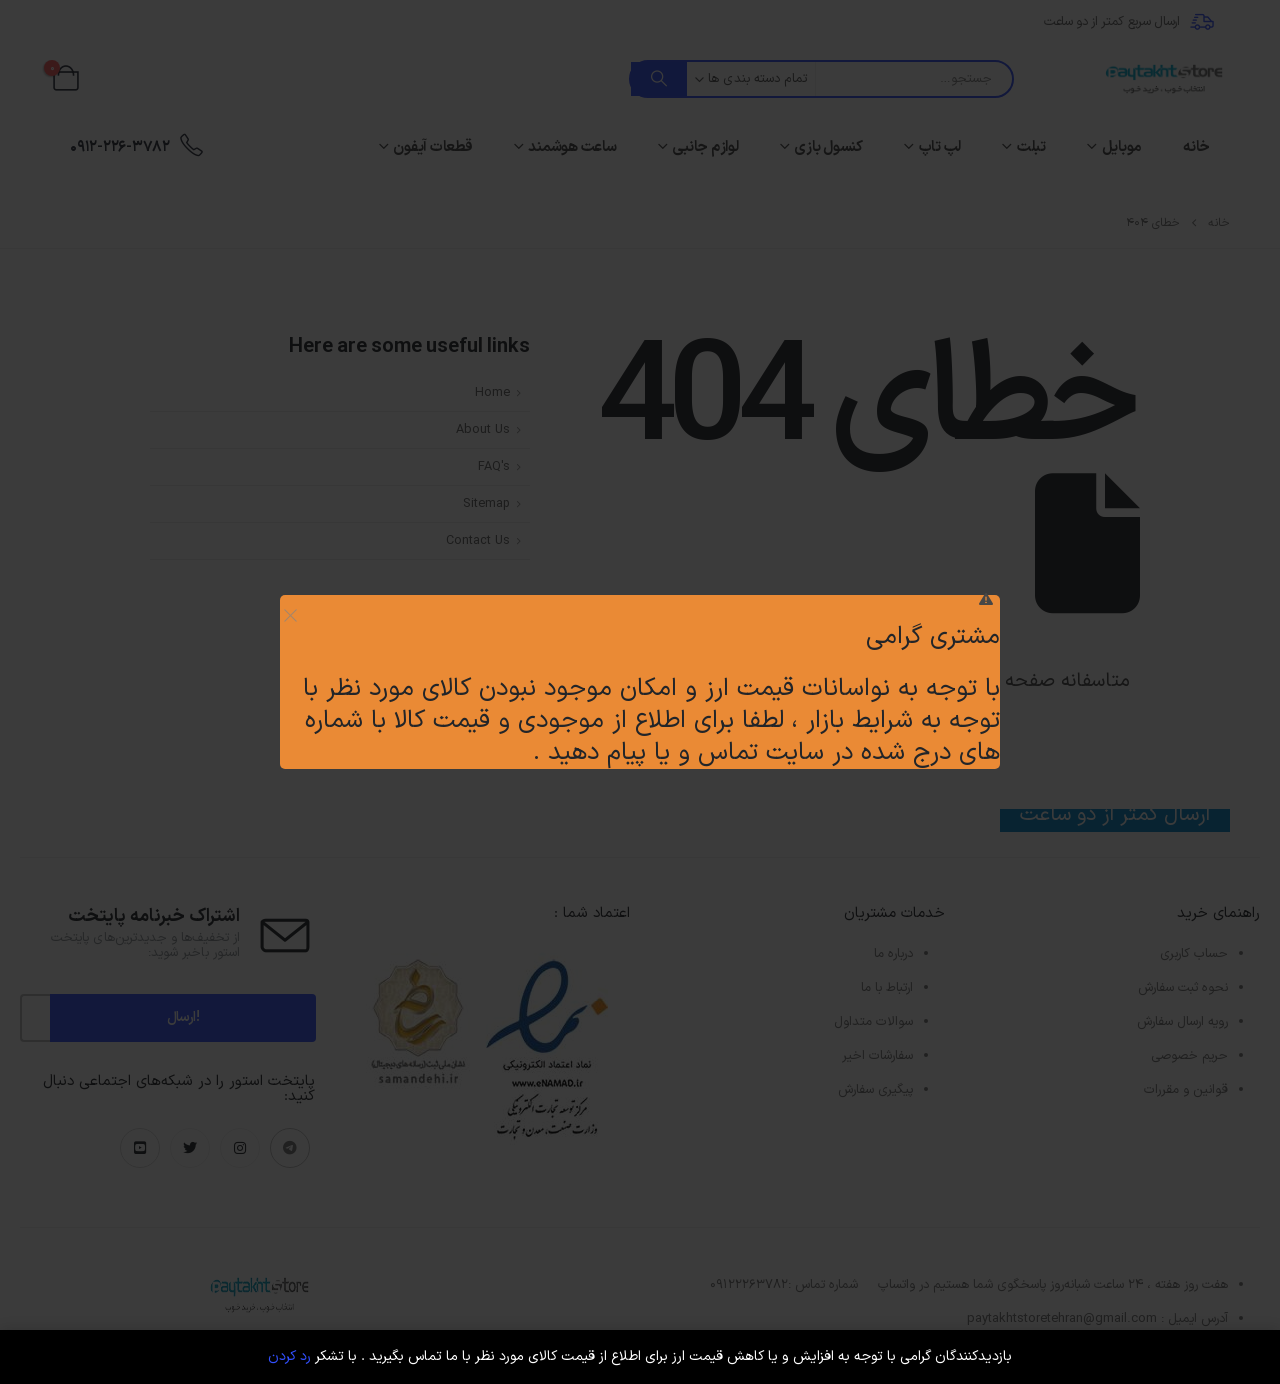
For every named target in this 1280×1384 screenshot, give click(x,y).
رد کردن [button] (289, 1356)
